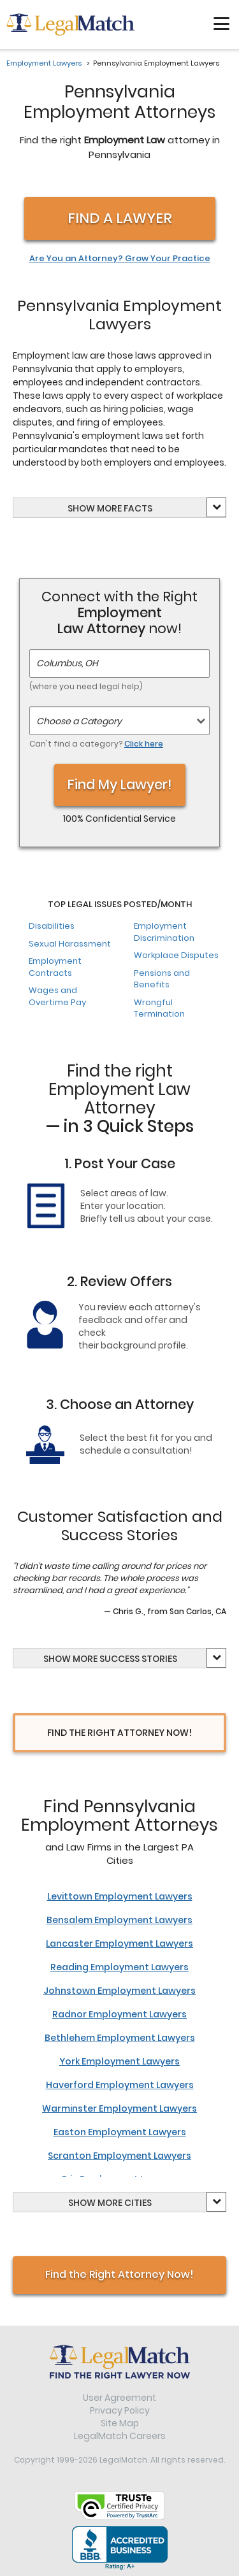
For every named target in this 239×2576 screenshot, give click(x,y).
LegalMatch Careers (120, 2435)
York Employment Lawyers (119, 2061)
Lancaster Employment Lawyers (119, 1943)
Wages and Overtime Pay (57, 996)
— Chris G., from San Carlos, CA (165, 1611)
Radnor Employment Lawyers (119, 2014)
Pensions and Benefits (162, 979)
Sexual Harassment (70, 944)
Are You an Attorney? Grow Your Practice (119, 258)
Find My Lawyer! (120, 784)
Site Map (120, 2423)
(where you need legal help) (86, 686)
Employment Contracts (55, 967)
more (109, 508)
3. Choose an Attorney (120, 1404)
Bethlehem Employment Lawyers (120, 2037)
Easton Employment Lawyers (120, 2132)
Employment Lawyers (44, 63)
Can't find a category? (96, 743)
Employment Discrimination (164, 932)
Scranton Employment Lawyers (119, 2155)
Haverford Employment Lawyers (120, 2085)
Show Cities (110, 2202)
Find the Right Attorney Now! (119, 2274)
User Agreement (119, 2397)
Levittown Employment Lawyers (119, 1896)
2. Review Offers (119, 1281)
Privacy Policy (120, 2410)
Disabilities (52, 926)
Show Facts (110, 508)
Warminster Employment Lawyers (119, 2108)
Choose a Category (79, 721)
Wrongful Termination (159, 1008)
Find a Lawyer (120, 218)
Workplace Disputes (176, 955)
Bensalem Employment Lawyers (119, 1920)
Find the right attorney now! (119, 1732)
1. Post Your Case (119, 1163)
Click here (143, 743)
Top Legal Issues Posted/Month (120, 904)
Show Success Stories (110, 1658)
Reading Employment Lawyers (119, 1967)
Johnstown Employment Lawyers (119, 1990)
